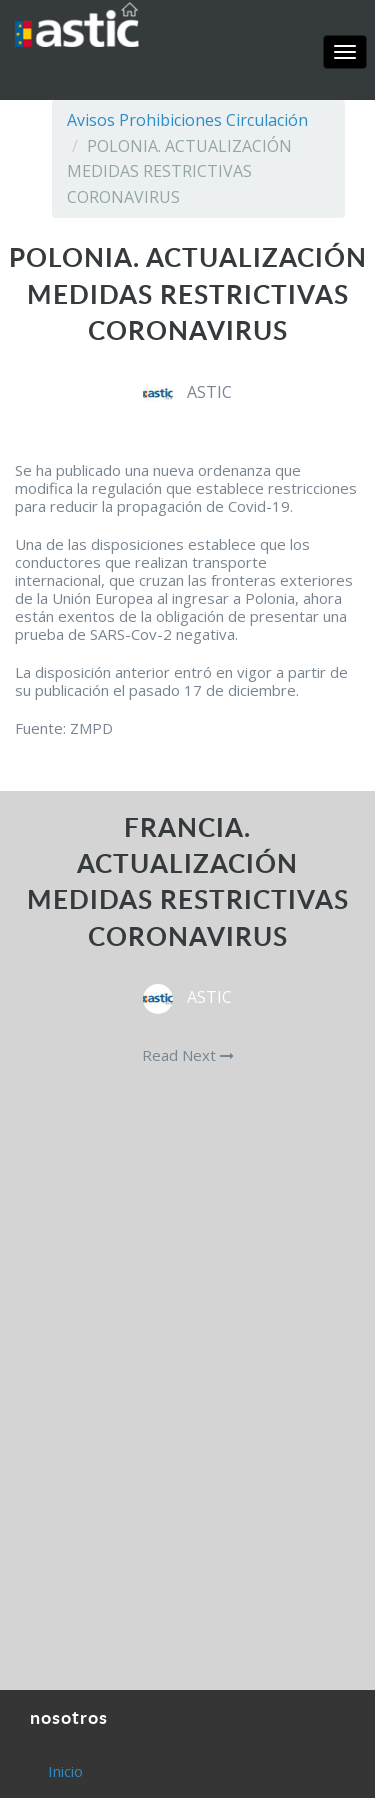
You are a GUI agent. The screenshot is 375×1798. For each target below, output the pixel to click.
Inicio (65, 1771)
